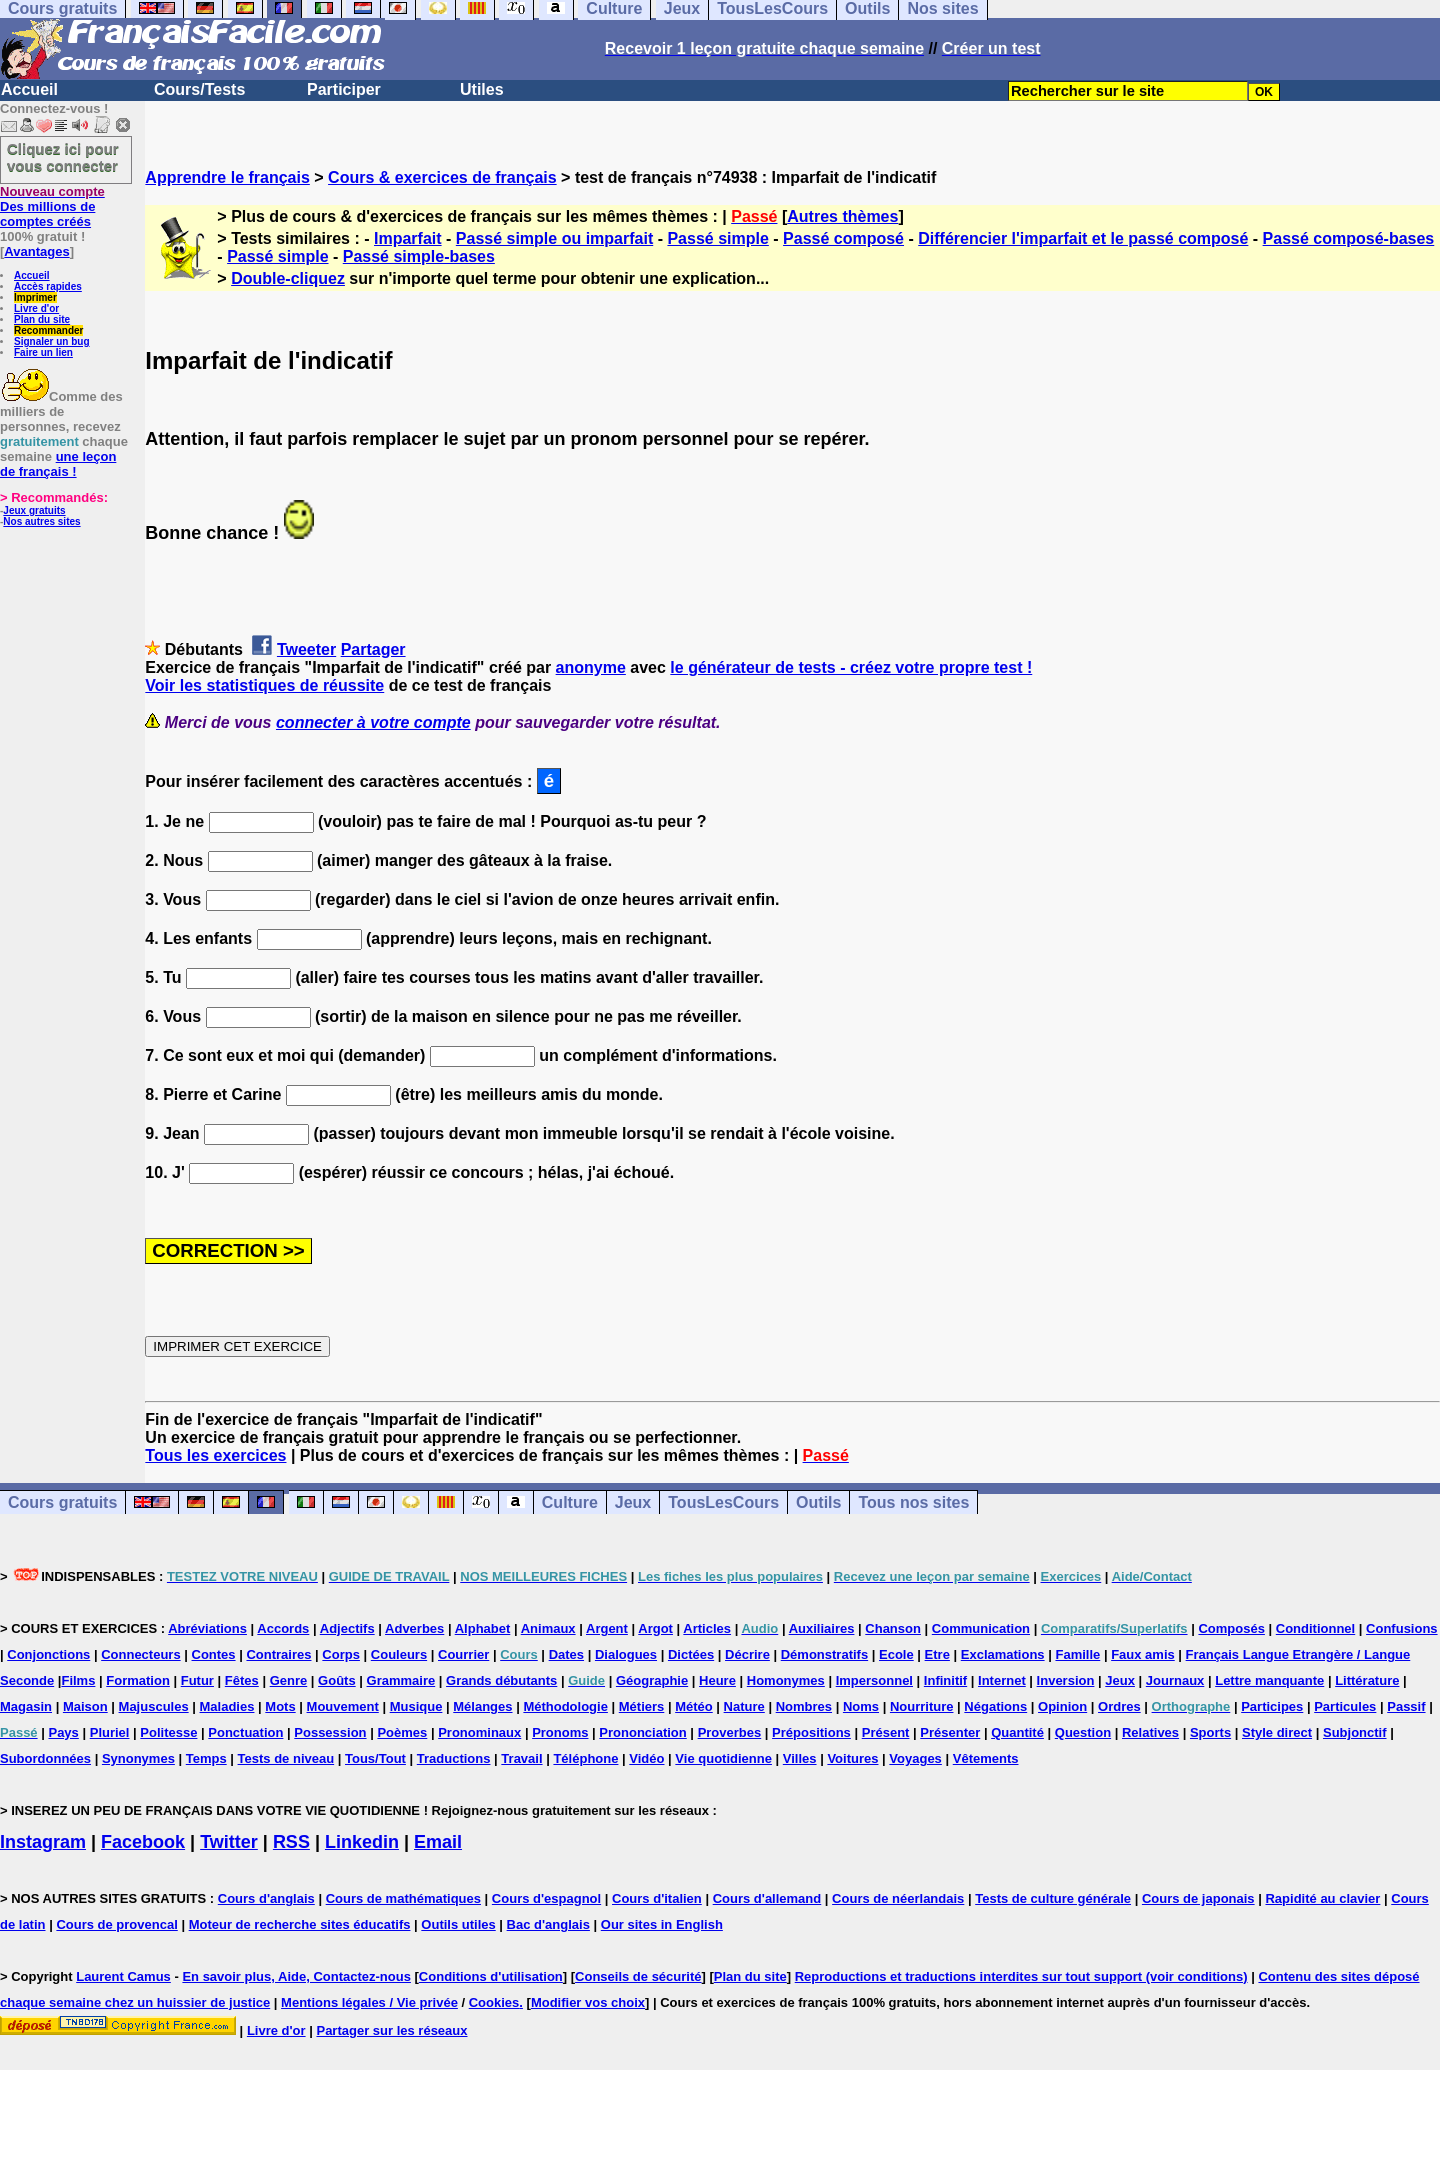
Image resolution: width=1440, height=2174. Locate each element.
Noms (861, 1706)
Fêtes (242, 1680)
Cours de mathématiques (403, 1898)
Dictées (691, 1654)
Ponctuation (245, 1732)
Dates (566, 1654)
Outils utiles (458, 1924)
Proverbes (730, 1732)
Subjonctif (1355, 1732)
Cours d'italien (657, 1898)
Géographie (652, 1680)
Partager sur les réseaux (391, 2030)
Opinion (1062, 1706)
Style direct (1277, 1732)
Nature (744, 1706)
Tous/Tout (375, 1758)
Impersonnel (874, 1680)
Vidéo (646, 1758)
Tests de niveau (286, 1758)
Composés (1231, 1628)
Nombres (804, 1706)
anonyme (591, 667)
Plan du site (42, 319)
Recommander (48, 330)
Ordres (1119, 1706)
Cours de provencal (116, 1924)
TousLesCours (723, 1502)
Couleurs (399, 1654)
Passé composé (843, 238)
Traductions (454, 1758)
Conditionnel (1315, 1628)
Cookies (494, 2002)
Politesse (168, 1732)
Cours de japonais (1198, 1898)
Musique (416, 1706)
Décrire (747, 1654)
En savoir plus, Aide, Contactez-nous (296, 1976)
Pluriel (110, 1732)
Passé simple (717, 238)
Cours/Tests (199, 89)
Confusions (1402, 1628)
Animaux (548, 1628)
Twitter (229, 1842)
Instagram (43, 1842)
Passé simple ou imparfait (554, 238)
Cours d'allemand (767, 1898)
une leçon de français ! (58, 464)
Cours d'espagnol (546, 1898)
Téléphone (585, 1758)
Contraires (278, 1654)
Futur (197, 1680)
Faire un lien (43, 352)
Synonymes (138, 1758)
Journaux (1175, 1680)
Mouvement (343, 1706)
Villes (800, 1758)
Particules (1345, 1706)
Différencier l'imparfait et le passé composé (1083, 238)
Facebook (143, 1842)
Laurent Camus (123, 1976)
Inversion (1066, 1680)
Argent (607, 1628)
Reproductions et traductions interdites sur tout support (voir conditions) (1021, 1976)
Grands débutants (501, 1680)
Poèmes (402, 1732)
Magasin (26, 1706)
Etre (937, 1654)
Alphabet (483, 1628)
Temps (206, 1758)
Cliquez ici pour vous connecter (63, 157)
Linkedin (362, 1842)
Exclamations (1003, 1654)
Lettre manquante (1269, 1680)
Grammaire (401, 1680)
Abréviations (207, 1628)
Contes (214, 1654)
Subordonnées (45, 1758)
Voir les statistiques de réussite (264, 685)
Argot (655, 1628)
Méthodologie (565, 1706)
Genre (289, 1680)
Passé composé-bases (1349, 238)
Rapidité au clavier (1322, 1898)
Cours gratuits (62, 1502)
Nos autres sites (41, 521)
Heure (717, 1680)
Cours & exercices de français (442, 177)
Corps (341, 1654)
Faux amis (1143, 1654)
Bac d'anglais (548, 1924)
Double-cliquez (288, 278)
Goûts (337, 1680)
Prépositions (811, 1732)
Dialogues (626, 1654)
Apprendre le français (227, 177)
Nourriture (922, 1706)
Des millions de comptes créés (52, 206)
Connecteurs (140, 1654)
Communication (981, 1628)
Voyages (915, 1758)
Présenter (950, 1732)
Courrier (463, 1654)
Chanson (893, 1628)
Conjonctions (48, 1654)
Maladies (227, 1706)
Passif (1406, 1706)
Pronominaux (479, 1732)
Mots (280, 1706)
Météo (694, 1706)
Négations (995, 1706)
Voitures (852, 1758)
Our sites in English (662, 1924)
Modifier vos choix (588, 2002)
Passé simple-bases (419, 256)
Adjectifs (347, 1628)
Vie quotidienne (723, 1758)
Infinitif (945, 1680)
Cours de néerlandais (898, 1898)
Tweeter (306, 649)
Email (438, 1842)
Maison (85, 1706)
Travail (521, 1758)
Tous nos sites (913, 1502)
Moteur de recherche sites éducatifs (300, 1924)
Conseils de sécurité (638, 1976)
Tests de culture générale (1053, 1898)
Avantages (36, 251)
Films (78, 1680)
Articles (707, 1628)
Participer (344, 89)
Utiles (482, 89)
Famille (1077, 1654)
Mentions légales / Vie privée (369, 2002)
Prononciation (642, 1732)
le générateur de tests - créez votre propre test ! (851, 667)
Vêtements (986, 1758)
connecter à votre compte (373, 722)
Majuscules (154, 1706)
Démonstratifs (824, 1654)
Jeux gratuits (34, 510)
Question (1083, 1732)
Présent (886, 1732)
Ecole (896, 1654)
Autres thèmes (842, 216)
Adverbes (414, 1628)
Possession (330, 1732)
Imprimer (35, 297)
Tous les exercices (215, 1455)
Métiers (642, 1706)
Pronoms (560, 1732)
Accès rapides (48, 286)
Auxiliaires (822, 1628)
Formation (138, 1680)
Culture (570, 1502)
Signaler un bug (52, 341)
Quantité (1017, 1732)
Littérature (1367, 1680)
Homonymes (786, 1680)
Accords (283, 1628)
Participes (1272, 1706)
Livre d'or (36, 308)
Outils (818, 1502)
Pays (63, 1732)
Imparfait (408, 238)
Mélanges (482, 1706)
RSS (291, 1842)
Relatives (1150, 1732)
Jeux (633, 1502)
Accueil (29, 89)
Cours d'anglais (266, 1898)
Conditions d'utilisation (491, 1976)
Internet (1002, 1680)
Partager (373, 649)
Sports (1210, 1732)
